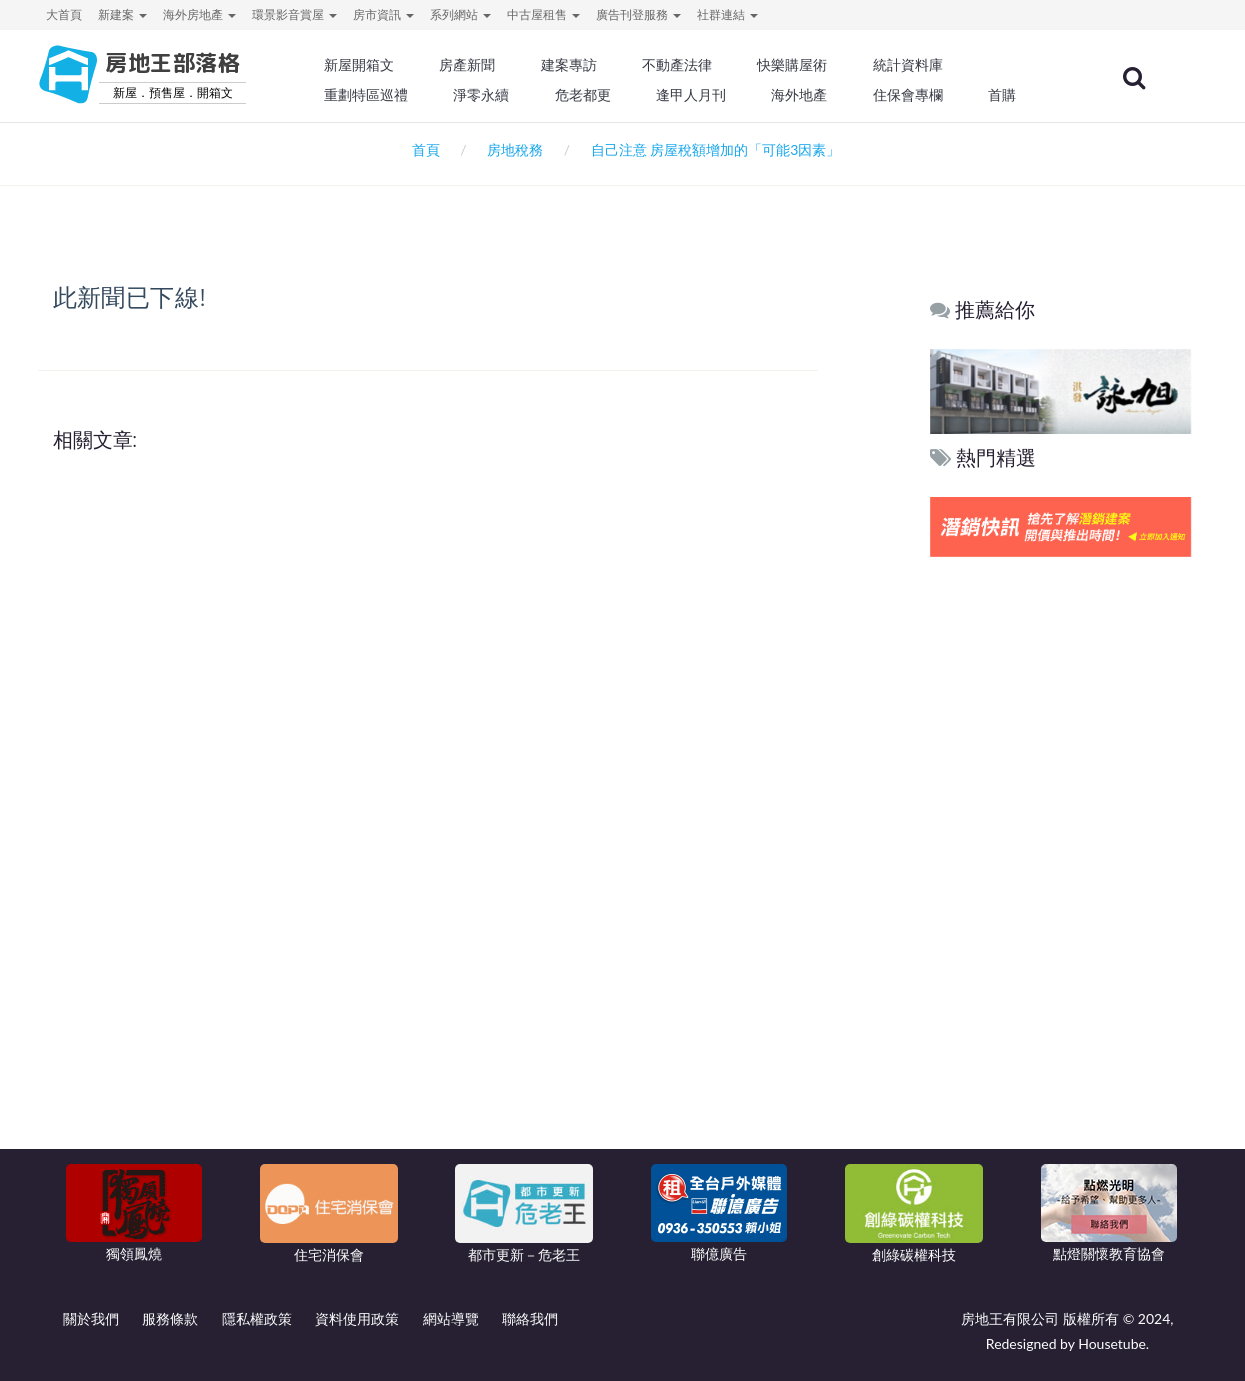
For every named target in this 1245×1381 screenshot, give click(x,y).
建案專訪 (580, 65)
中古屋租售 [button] (543, 14)
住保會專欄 (917, 95)
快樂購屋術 (802, 65)
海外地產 (809, 95)
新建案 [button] (122, 14)
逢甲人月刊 (701, 95)
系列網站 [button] (460, 14)
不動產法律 (687, 65)
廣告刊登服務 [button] (638, 14)
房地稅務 (515, 149)
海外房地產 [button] (199, 14)
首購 (1010, 95)
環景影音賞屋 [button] (294, 14)
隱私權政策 (257, 1318)
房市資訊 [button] (383, 14)
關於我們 (91, 1318)
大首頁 (64, 14)
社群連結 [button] (727, 14)
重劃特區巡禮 (378, 95)
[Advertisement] (1061, 867)
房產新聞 (479, 65)
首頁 (422, 149)
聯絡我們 (530, 1318)
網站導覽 (451, 1318)
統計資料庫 (917, 65)
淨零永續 (493, 95)
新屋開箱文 (371, 65)
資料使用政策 (357, 1318)
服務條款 (170, 1318)
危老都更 (594, 95)
